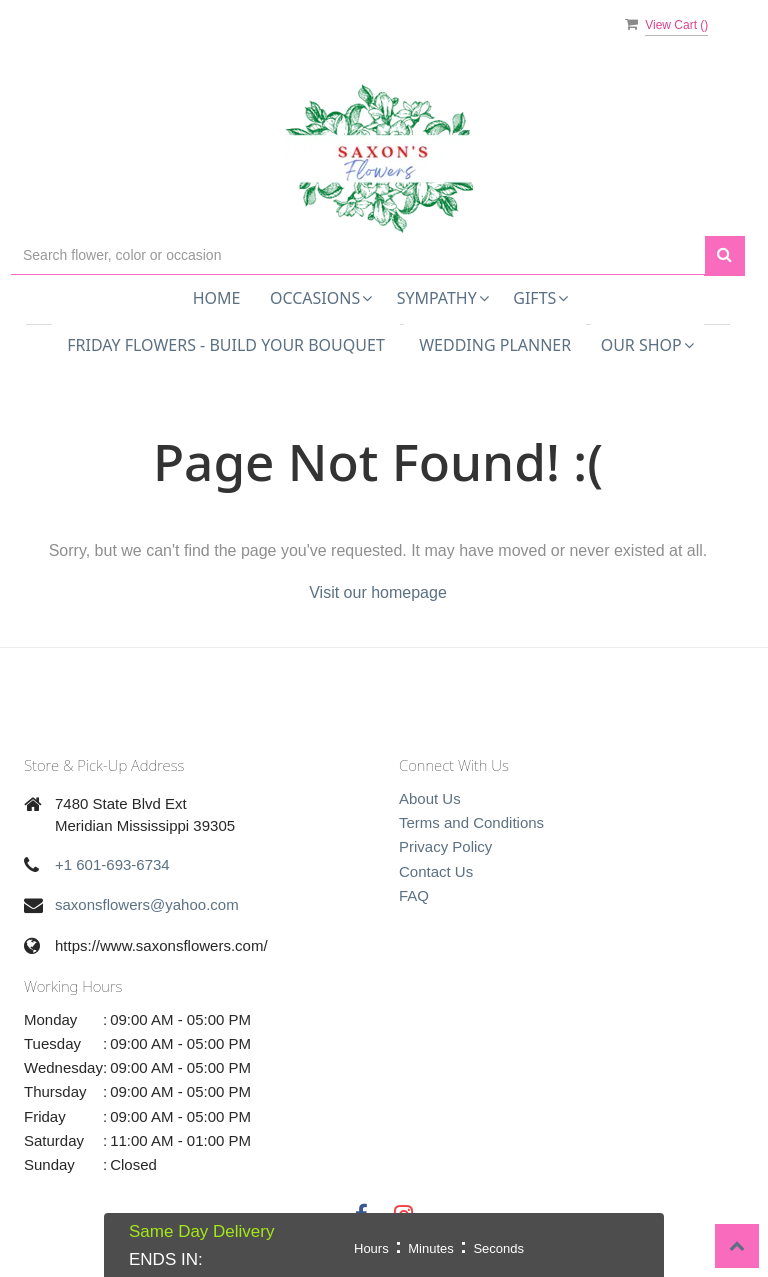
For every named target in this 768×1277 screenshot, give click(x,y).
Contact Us (436, 871)
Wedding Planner (495, 345)
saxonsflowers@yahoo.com (147, 904)
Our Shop (647, 345)
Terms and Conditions (471, 822)
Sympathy (443, 298)
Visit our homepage (378, 592)
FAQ (414, 895)
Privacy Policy (445, 846)
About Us (430, 798)
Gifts (540, 298)
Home (217, 298)
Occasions (321, 298)
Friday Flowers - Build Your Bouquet (226, 345)
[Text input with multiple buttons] (358, 255)
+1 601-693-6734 (112, 864)
